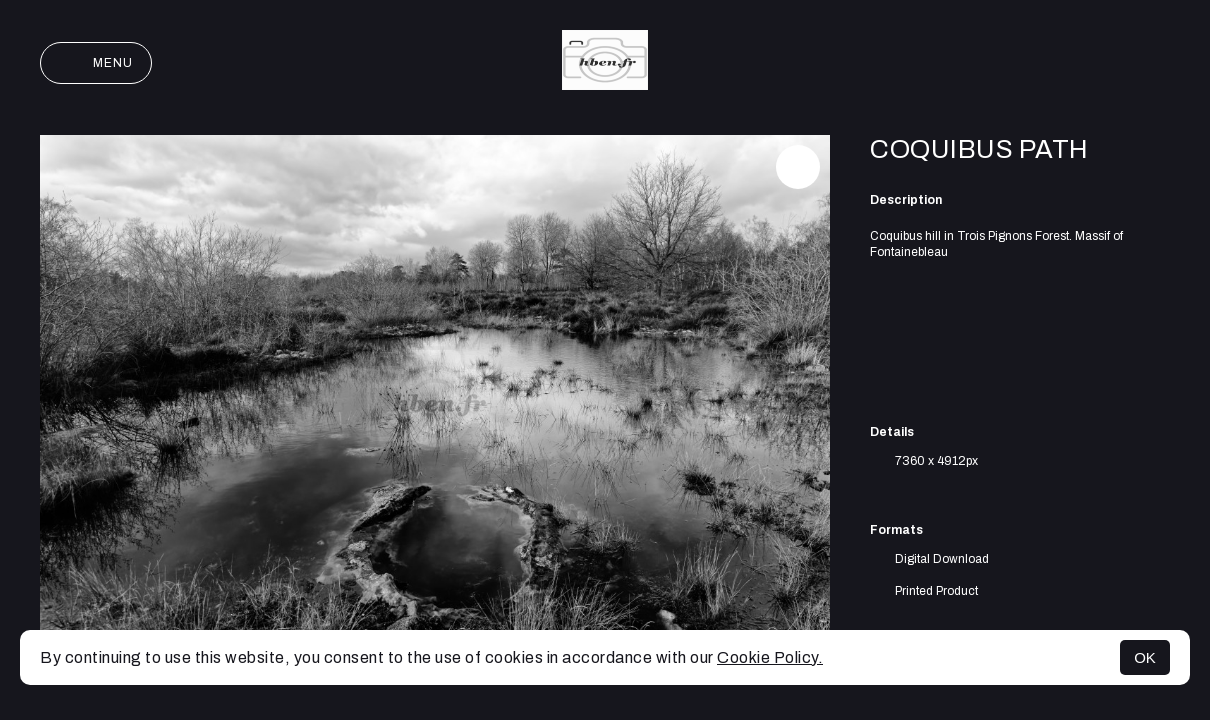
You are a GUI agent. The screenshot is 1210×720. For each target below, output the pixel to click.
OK (1145, 657)
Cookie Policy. (770, 657)
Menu (96, 63)
